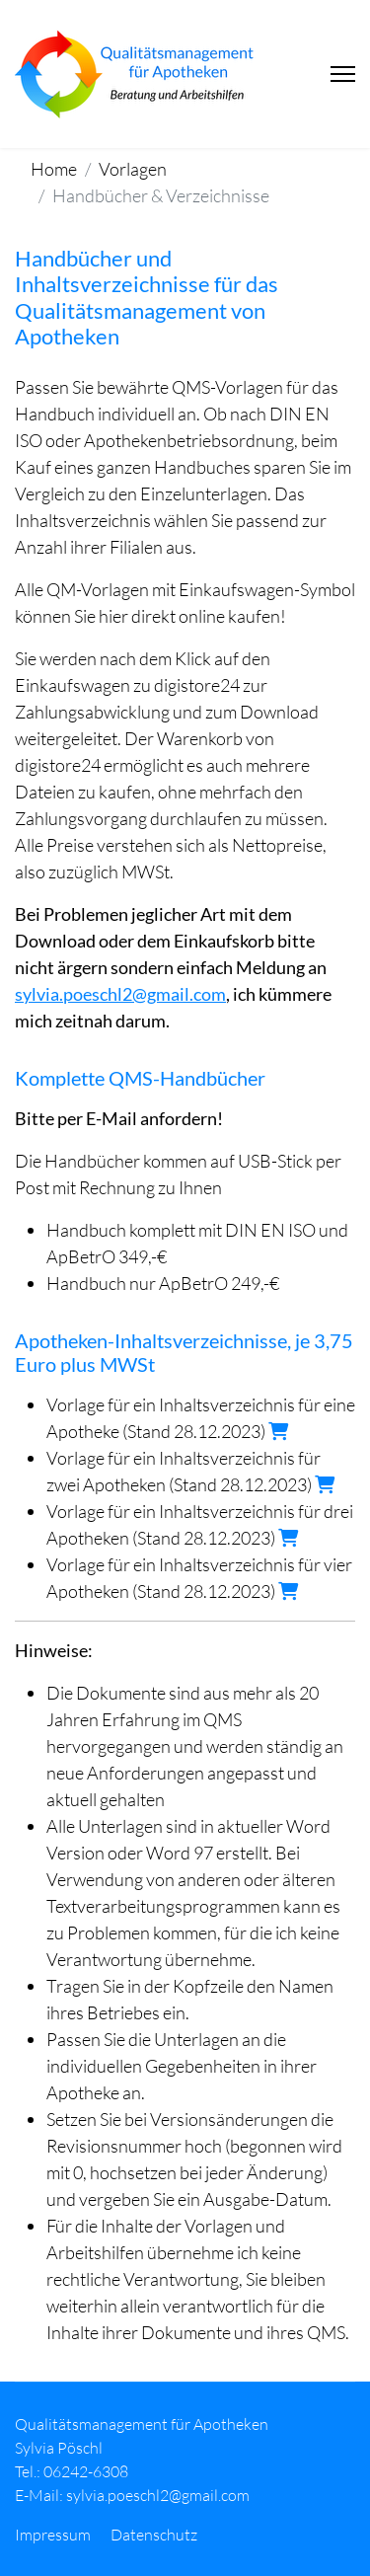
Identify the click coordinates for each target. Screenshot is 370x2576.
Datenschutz (154, 2534)
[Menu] (343, 74)
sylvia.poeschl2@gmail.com (120, 994)
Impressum (53, 2534)
